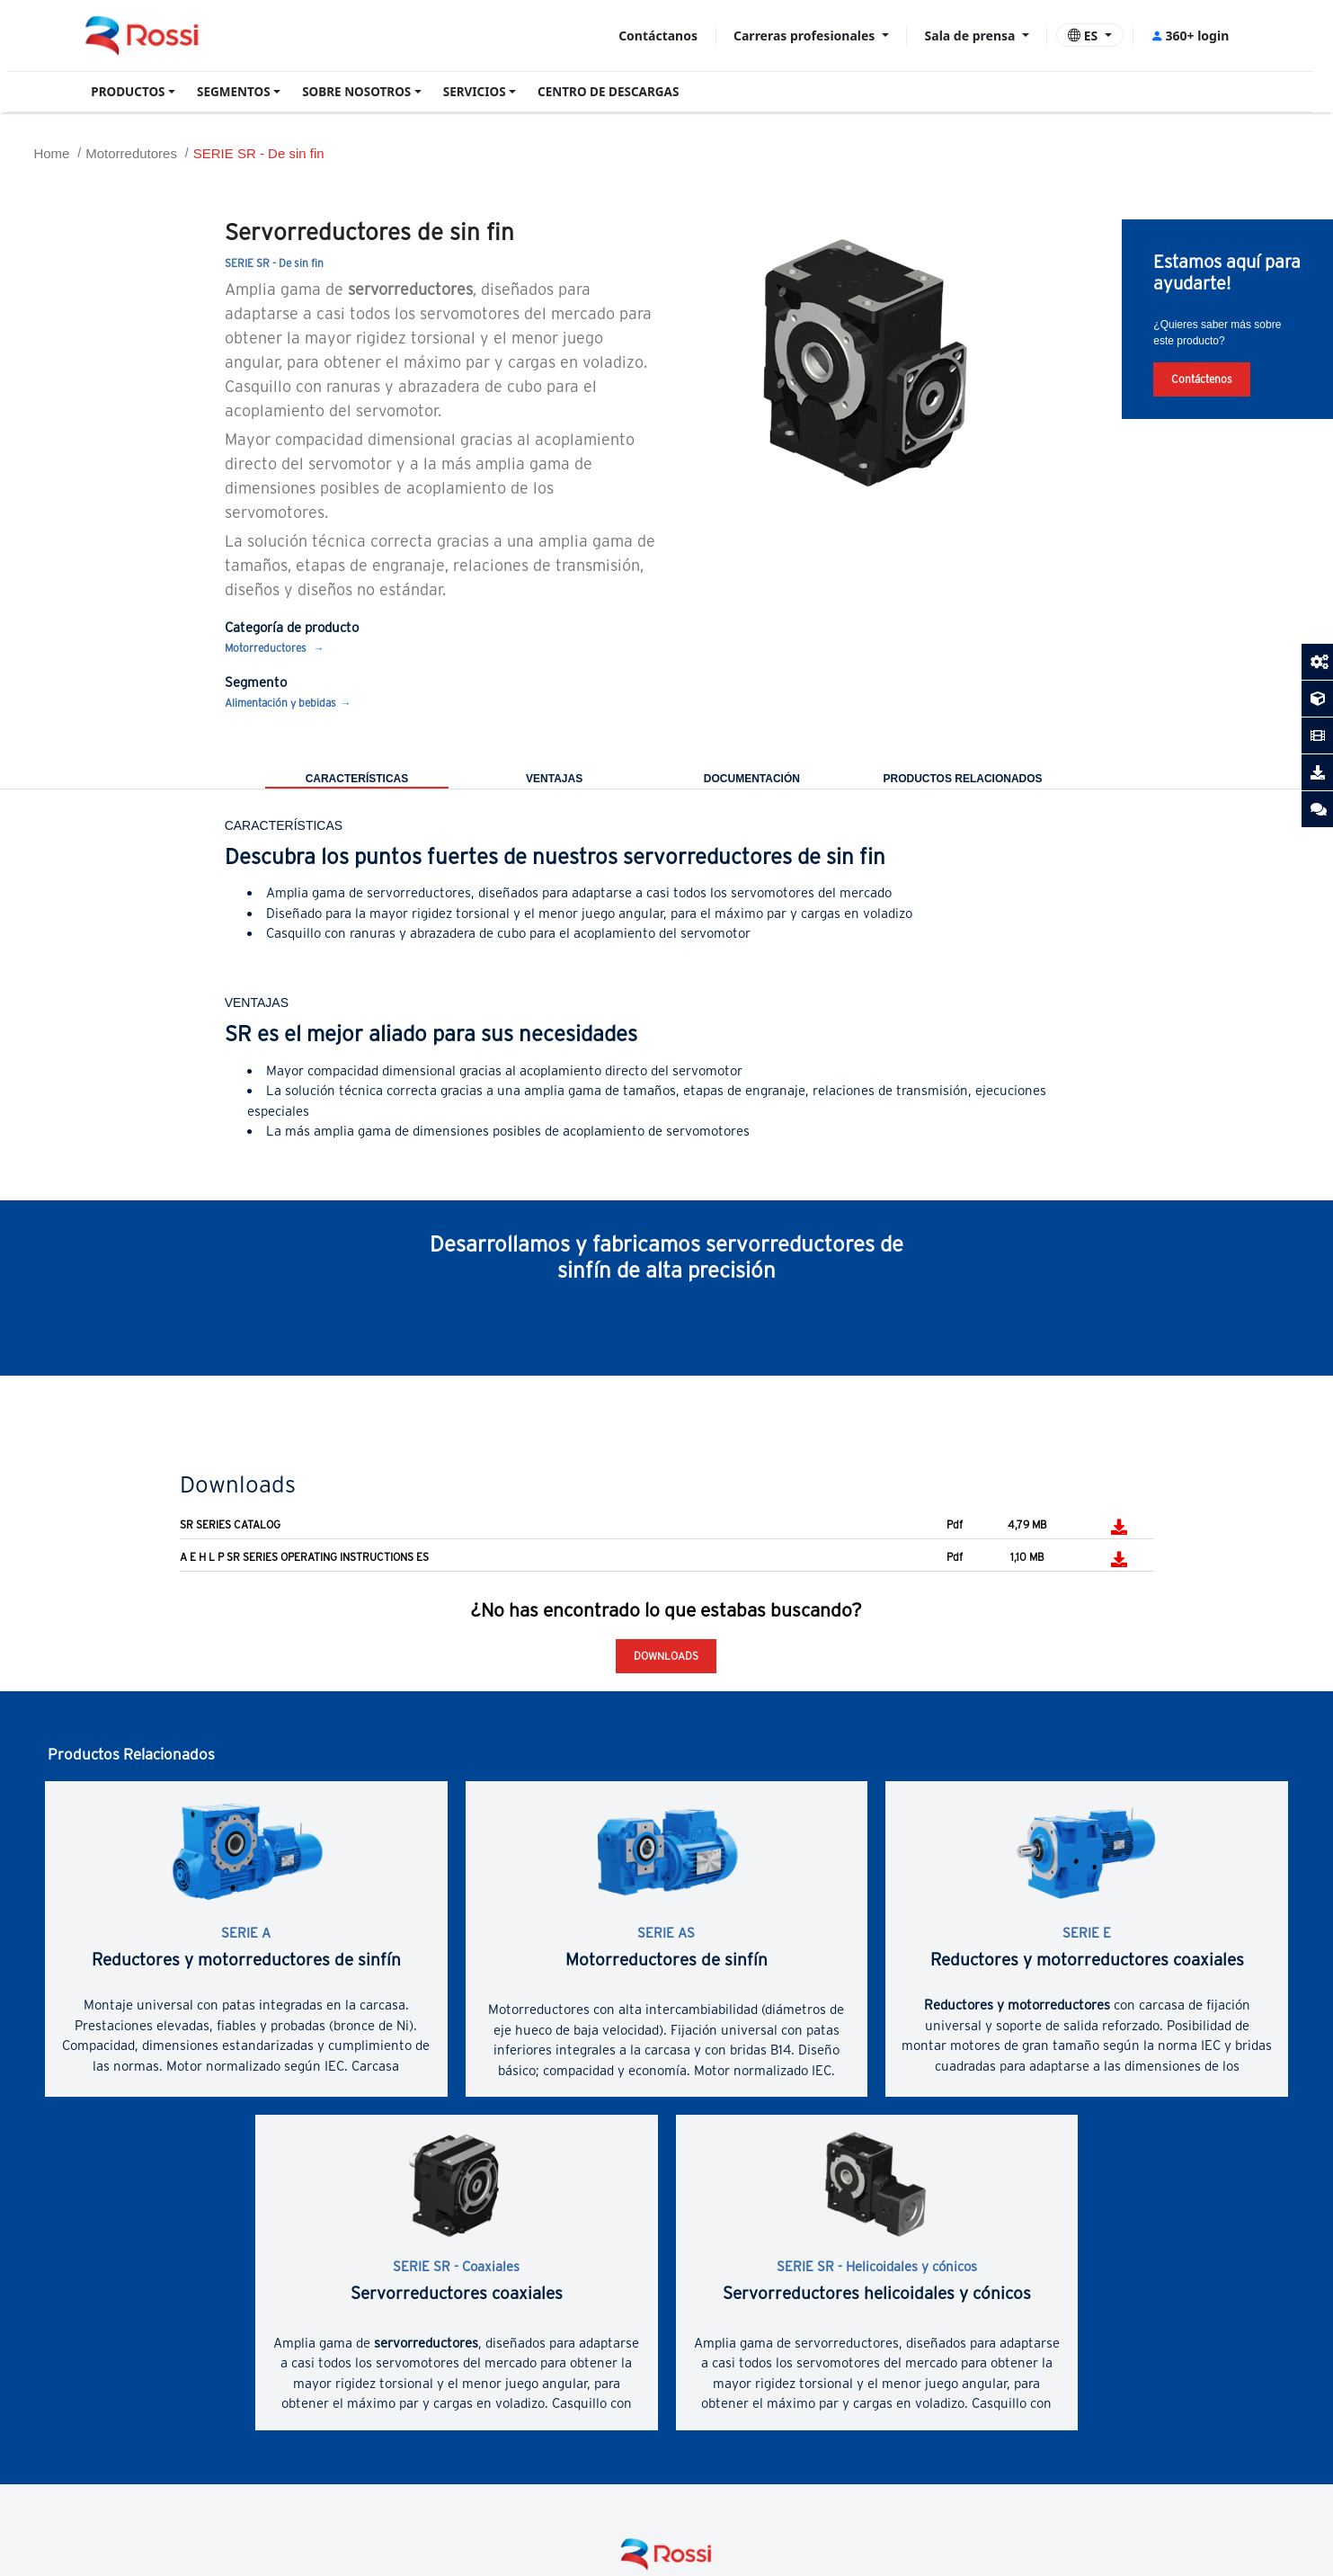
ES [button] (1084, 35)
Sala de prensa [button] (971, 35)
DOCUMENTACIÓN (752, 778)
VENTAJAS (554, 778)
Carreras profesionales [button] (805, 35)
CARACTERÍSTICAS (357, 778)
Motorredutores (131, 153)
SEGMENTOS (234, 92)
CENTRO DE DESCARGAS (608, 92)
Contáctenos (1201, 379)
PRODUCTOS (127, 92)
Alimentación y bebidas (280, 703)
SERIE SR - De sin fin (258, 153)
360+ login (1190, 35)
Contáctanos (658, 35)
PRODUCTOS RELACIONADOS (962, 778)
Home (51, 153)
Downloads (666, 1656)
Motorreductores (267, 648)
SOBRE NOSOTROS (356, 92)
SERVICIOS (474, 92)
